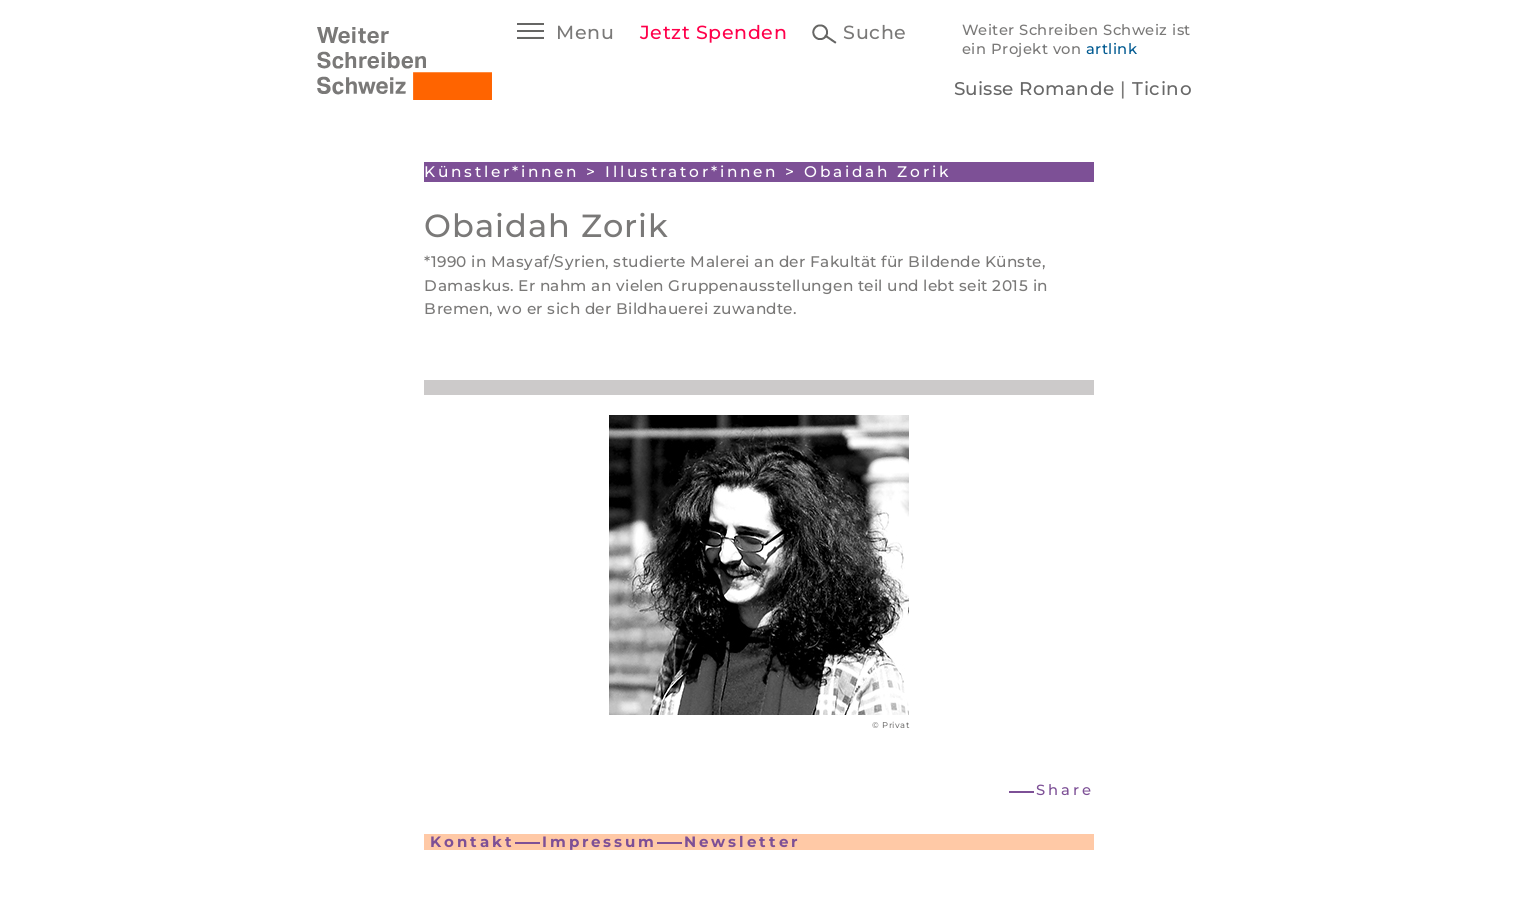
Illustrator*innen (691, 171)
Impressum (599, 841)
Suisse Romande (1034, 88)
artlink (1112, 49)
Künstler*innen (501, 171)
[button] (1052, 790)
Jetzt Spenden (714, 32)
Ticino (1162, 88)
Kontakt (472, 841)
